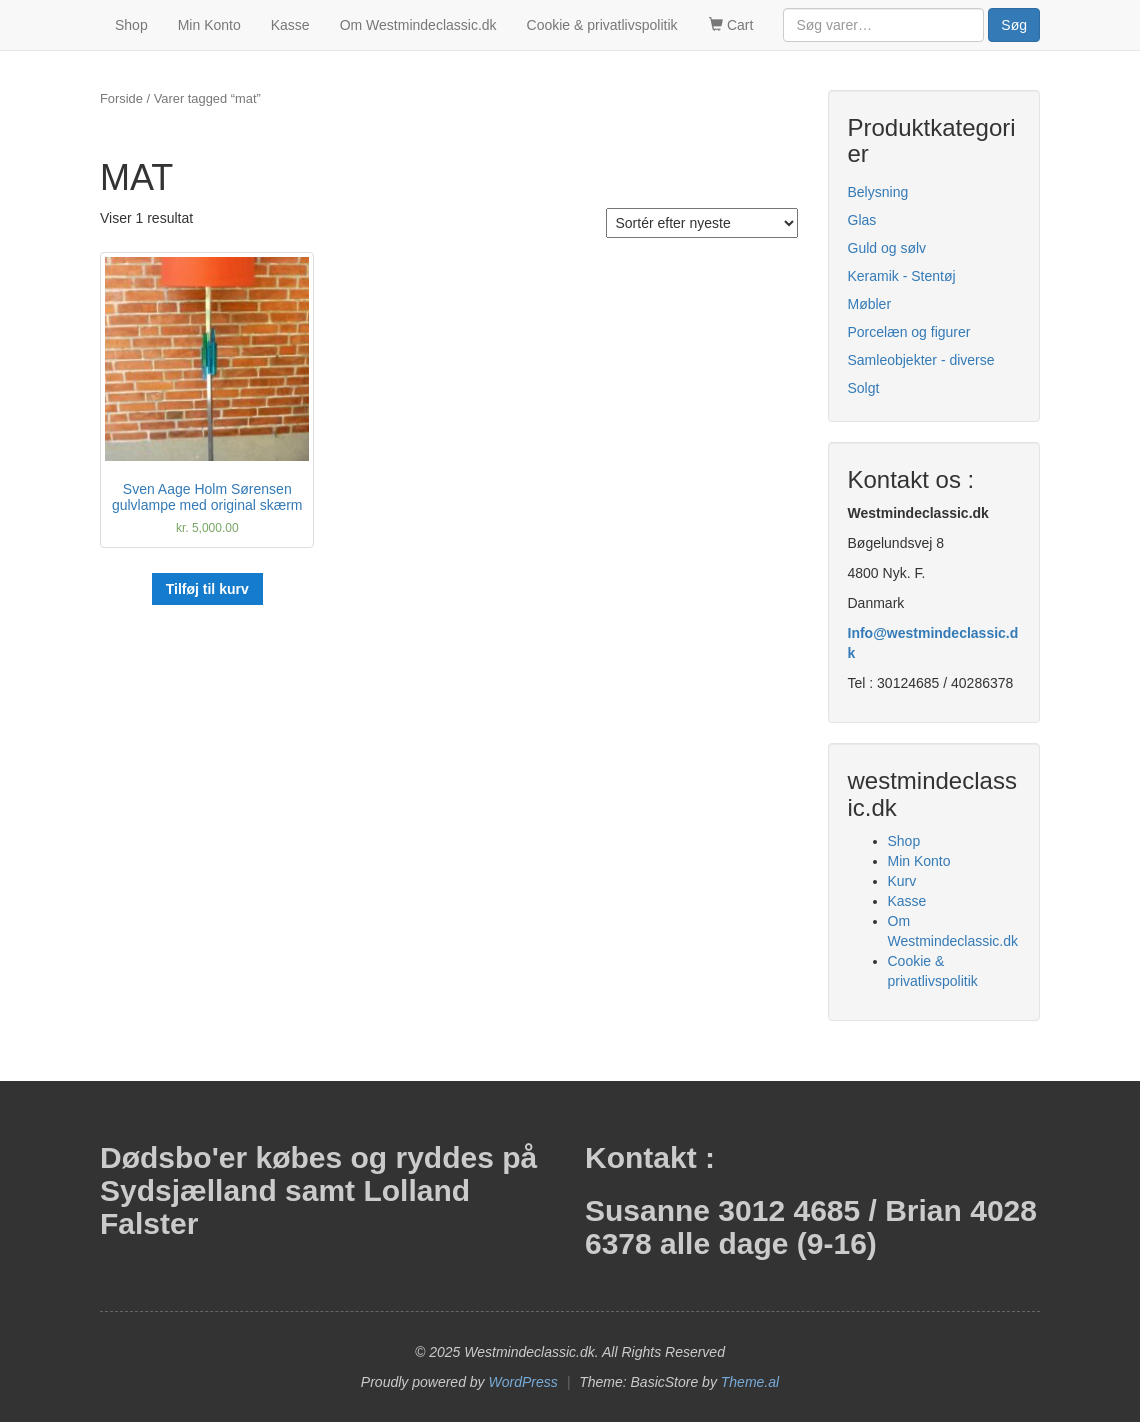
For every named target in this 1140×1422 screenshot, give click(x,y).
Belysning (878, 192)
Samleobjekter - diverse (921, 360)
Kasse (290, 25)
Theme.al (750, 1382)
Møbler (870, 304)
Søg (1014, 25)
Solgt (864, 388)
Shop (131, 25)
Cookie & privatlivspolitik (602, 25)
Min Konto (209, 25)
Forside (121, 98)
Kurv (902, 881)
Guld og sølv (887, 248)
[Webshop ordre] (702, 223)
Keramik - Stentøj (902, 276)
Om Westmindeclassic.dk (418, 25)
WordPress (523, 1382)
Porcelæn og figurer (909, 332)
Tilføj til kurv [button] (207, 589)
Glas (862, 220)
